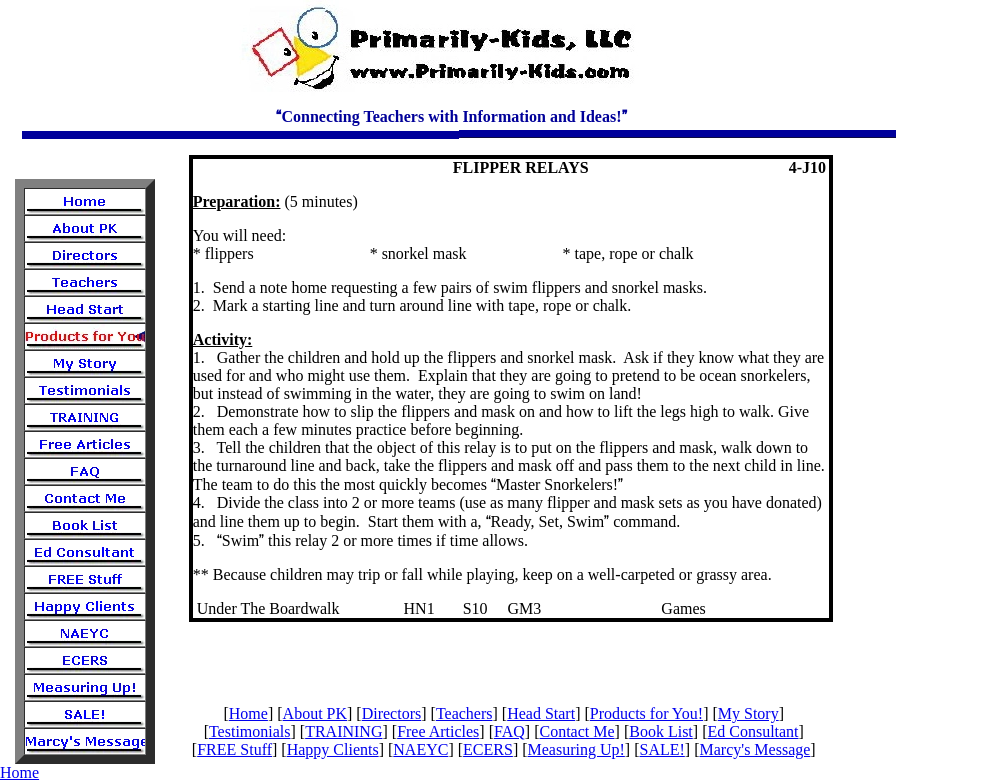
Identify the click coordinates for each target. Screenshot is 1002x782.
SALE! (662, 749)
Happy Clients (333, 749)
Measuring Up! (576, 749)
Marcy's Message (754, 749)
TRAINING (343, 731)
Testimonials (250, 731)
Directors (392, 713)
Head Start (541, 713)
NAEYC (420, 749)
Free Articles (438, 731)
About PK (315, 713)
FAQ (509, 731)
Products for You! (646, 713)
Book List (661, 731)
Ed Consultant (752, 731)
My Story (748, 713)
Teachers (464, 713)
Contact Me (576, 731)
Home (248, 713)
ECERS (488, 749)
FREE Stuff (234, 749)
